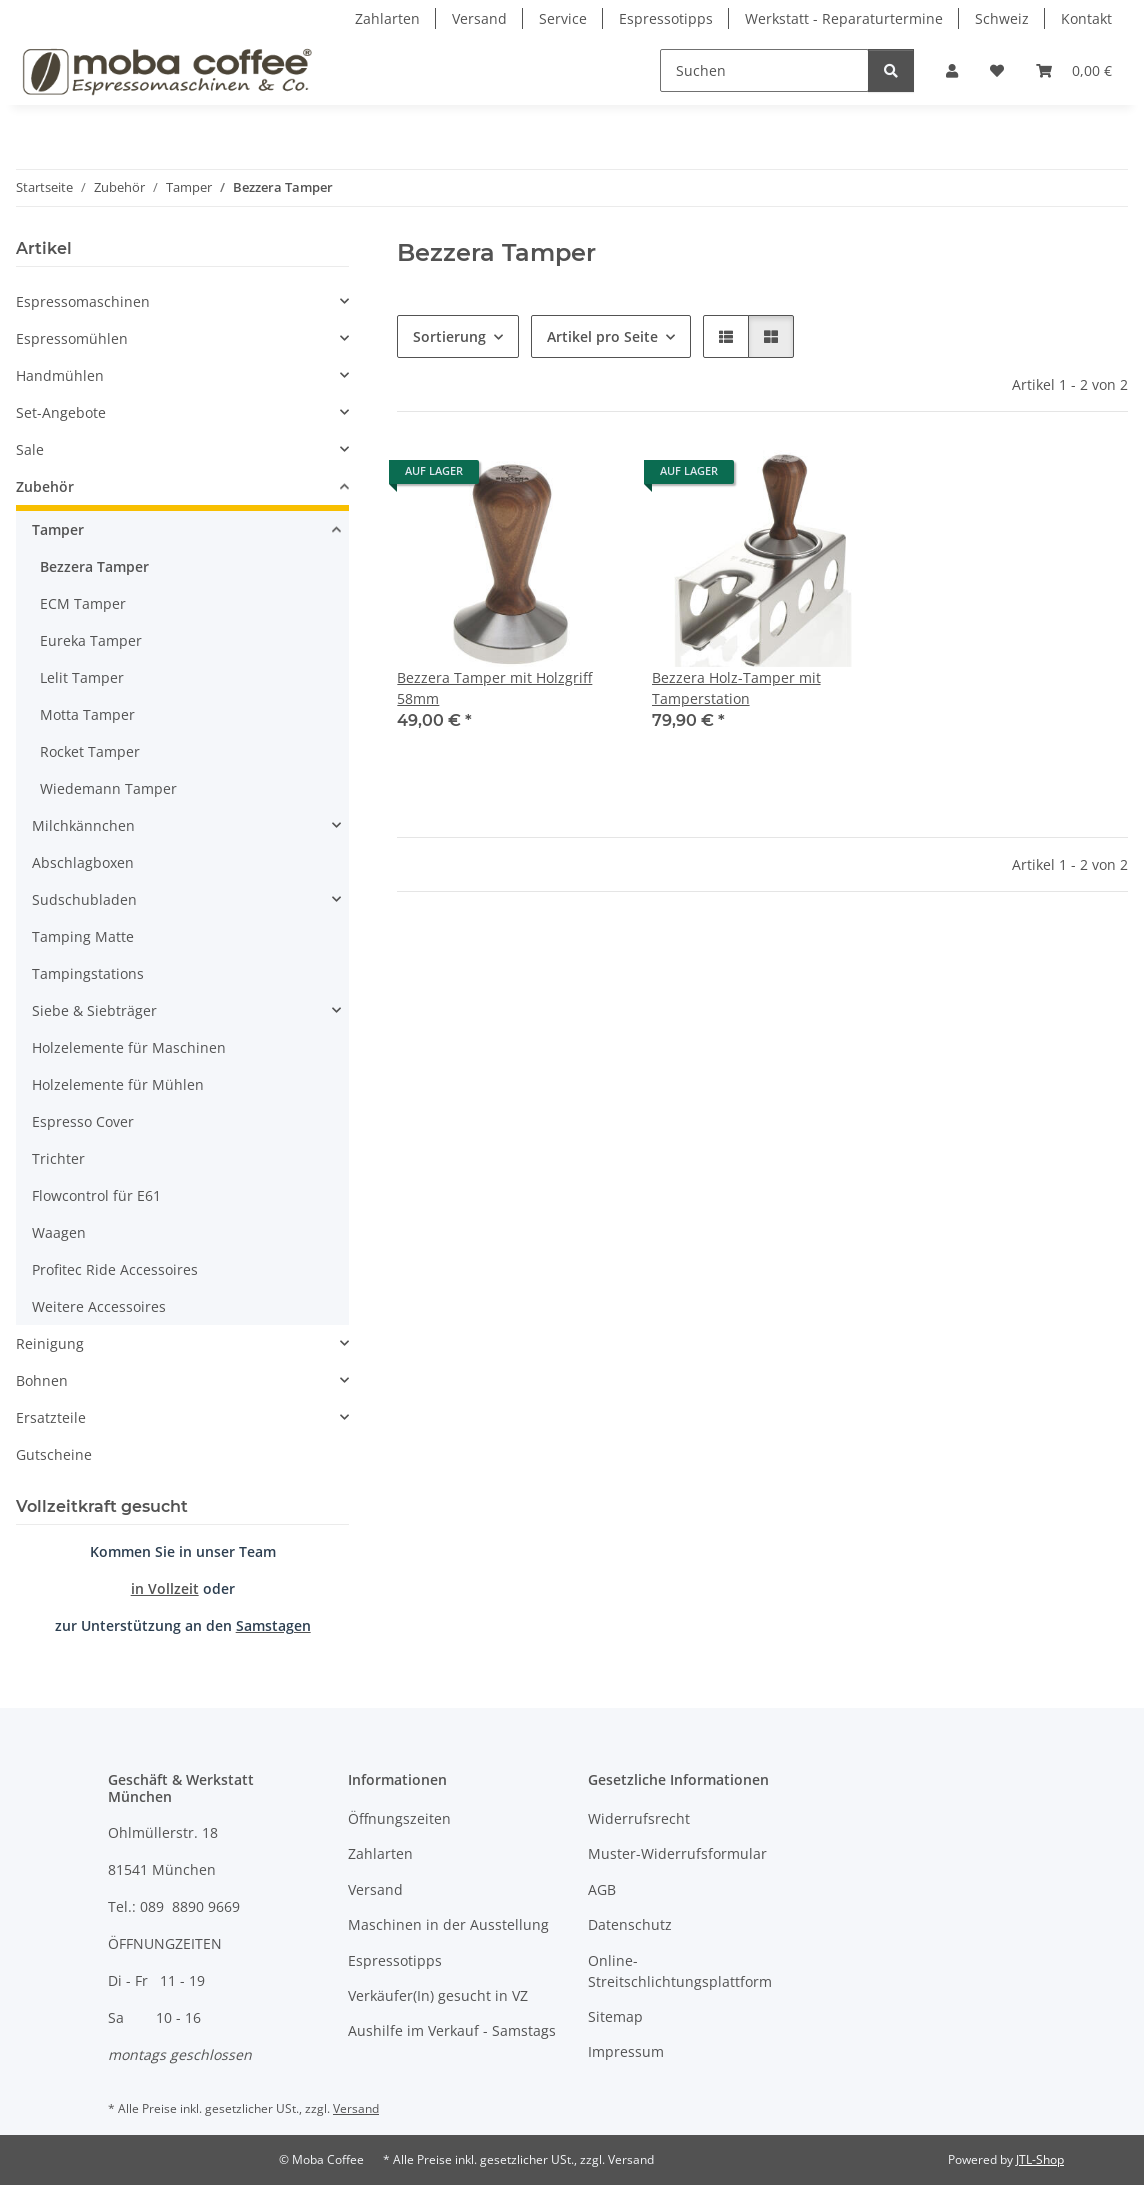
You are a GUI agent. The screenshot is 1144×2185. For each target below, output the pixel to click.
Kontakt (1086, 18)
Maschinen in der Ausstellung (448, 1924)
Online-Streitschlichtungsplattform (680, 1971)
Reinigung (50, 1343)
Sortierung (449, 336)
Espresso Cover (83, 1121)
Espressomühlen (72, 338)
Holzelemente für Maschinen (129, 1047)
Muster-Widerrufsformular (677, 1853)
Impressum (626, 2051)
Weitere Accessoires (99, 1306)
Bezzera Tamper (94, 566)
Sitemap (615, 2016)
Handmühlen (60, 375)
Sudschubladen (84, 899)
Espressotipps (666, 18)
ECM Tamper (83, 603)
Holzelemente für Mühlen (118, 1084)
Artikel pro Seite (602, 336)
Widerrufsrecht (639, 1818)
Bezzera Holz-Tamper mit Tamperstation (736, 688)
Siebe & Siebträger (94, 1010)
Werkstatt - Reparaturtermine (844, 18)
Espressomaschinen (83, 301)
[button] (952, 70)
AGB (602, 1889)
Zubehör (45, 486)
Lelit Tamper (82, 677)
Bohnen (42, 1380)
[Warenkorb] (1074, 70)
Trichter (58, 1158)
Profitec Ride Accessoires (115, 1269)
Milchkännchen (83, 825)
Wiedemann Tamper (108, 788)
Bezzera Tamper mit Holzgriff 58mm (494, 688)
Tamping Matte (83, 936)
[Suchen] (764, 70)
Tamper (58, 529)
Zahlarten (387, 18)
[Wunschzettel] (997, 70)
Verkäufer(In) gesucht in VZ (438, 1995)
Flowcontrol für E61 (96, 1195)
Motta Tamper (87, 714)
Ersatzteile (51, 1417)
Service (563, 18)
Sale (30, 449)
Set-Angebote (61, 412)
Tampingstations (88, 973)
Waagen (59, 1232)
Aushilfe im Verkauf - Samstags (452, 2030)
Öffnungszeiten (399, 1818)
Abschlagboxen (83, 862)
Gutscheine (54, 1454)
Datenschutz (630, 1924)
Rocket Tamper (90, 751)
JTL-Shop (1040, 2159)
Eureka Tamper (91, 640)
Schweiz (1002, 18)
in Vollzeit (165, 1588)
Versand (479, 18)
